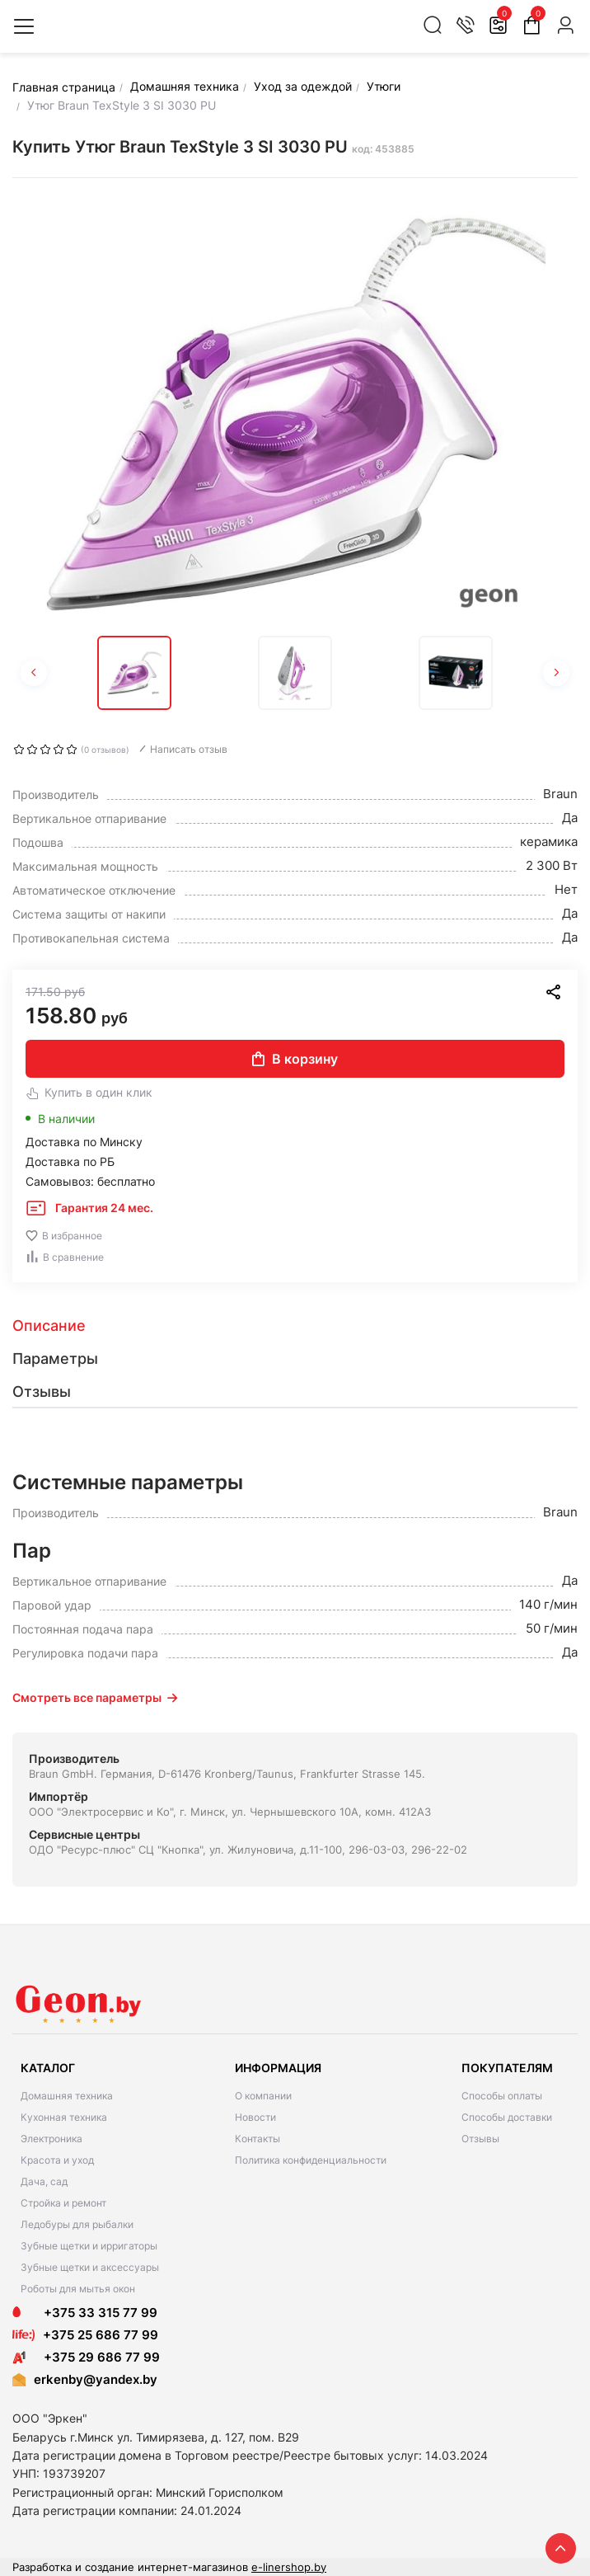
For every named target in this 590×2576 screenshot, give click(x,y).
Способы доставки (506, 2117)
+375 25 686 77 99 (100, 2335)
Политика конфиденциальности (310, 2160)
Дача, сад (44, 2181)
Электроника (51, 2138)
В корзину (295, 1059)
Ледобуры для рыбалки (77, 2224)
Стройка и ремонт (63, 2203)
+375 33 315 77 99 (84, 2312)
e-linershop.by (288, 2567)
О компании (263, 2095)
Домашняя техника (67, 2095)
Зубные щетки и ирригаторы (89, 2246)
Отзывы (480, 2138)
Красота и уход (57, 2160)
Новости (255, 2117)
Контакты (257, 2138)
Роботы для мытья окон (78, 2288)
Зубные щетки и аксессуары (90, 2267)
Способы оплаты (501, 2095)
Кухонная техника (64, 2117)
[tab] (295, 1325)
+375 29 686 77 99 (86, 2357)
